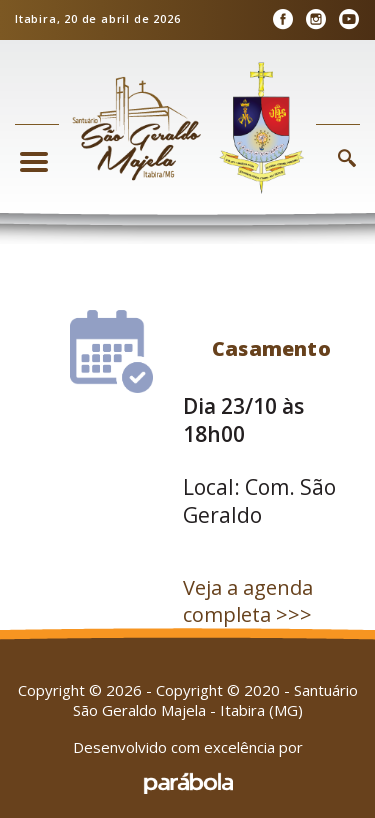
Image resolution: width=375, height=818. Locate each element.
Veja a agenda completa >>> (248, 601)
